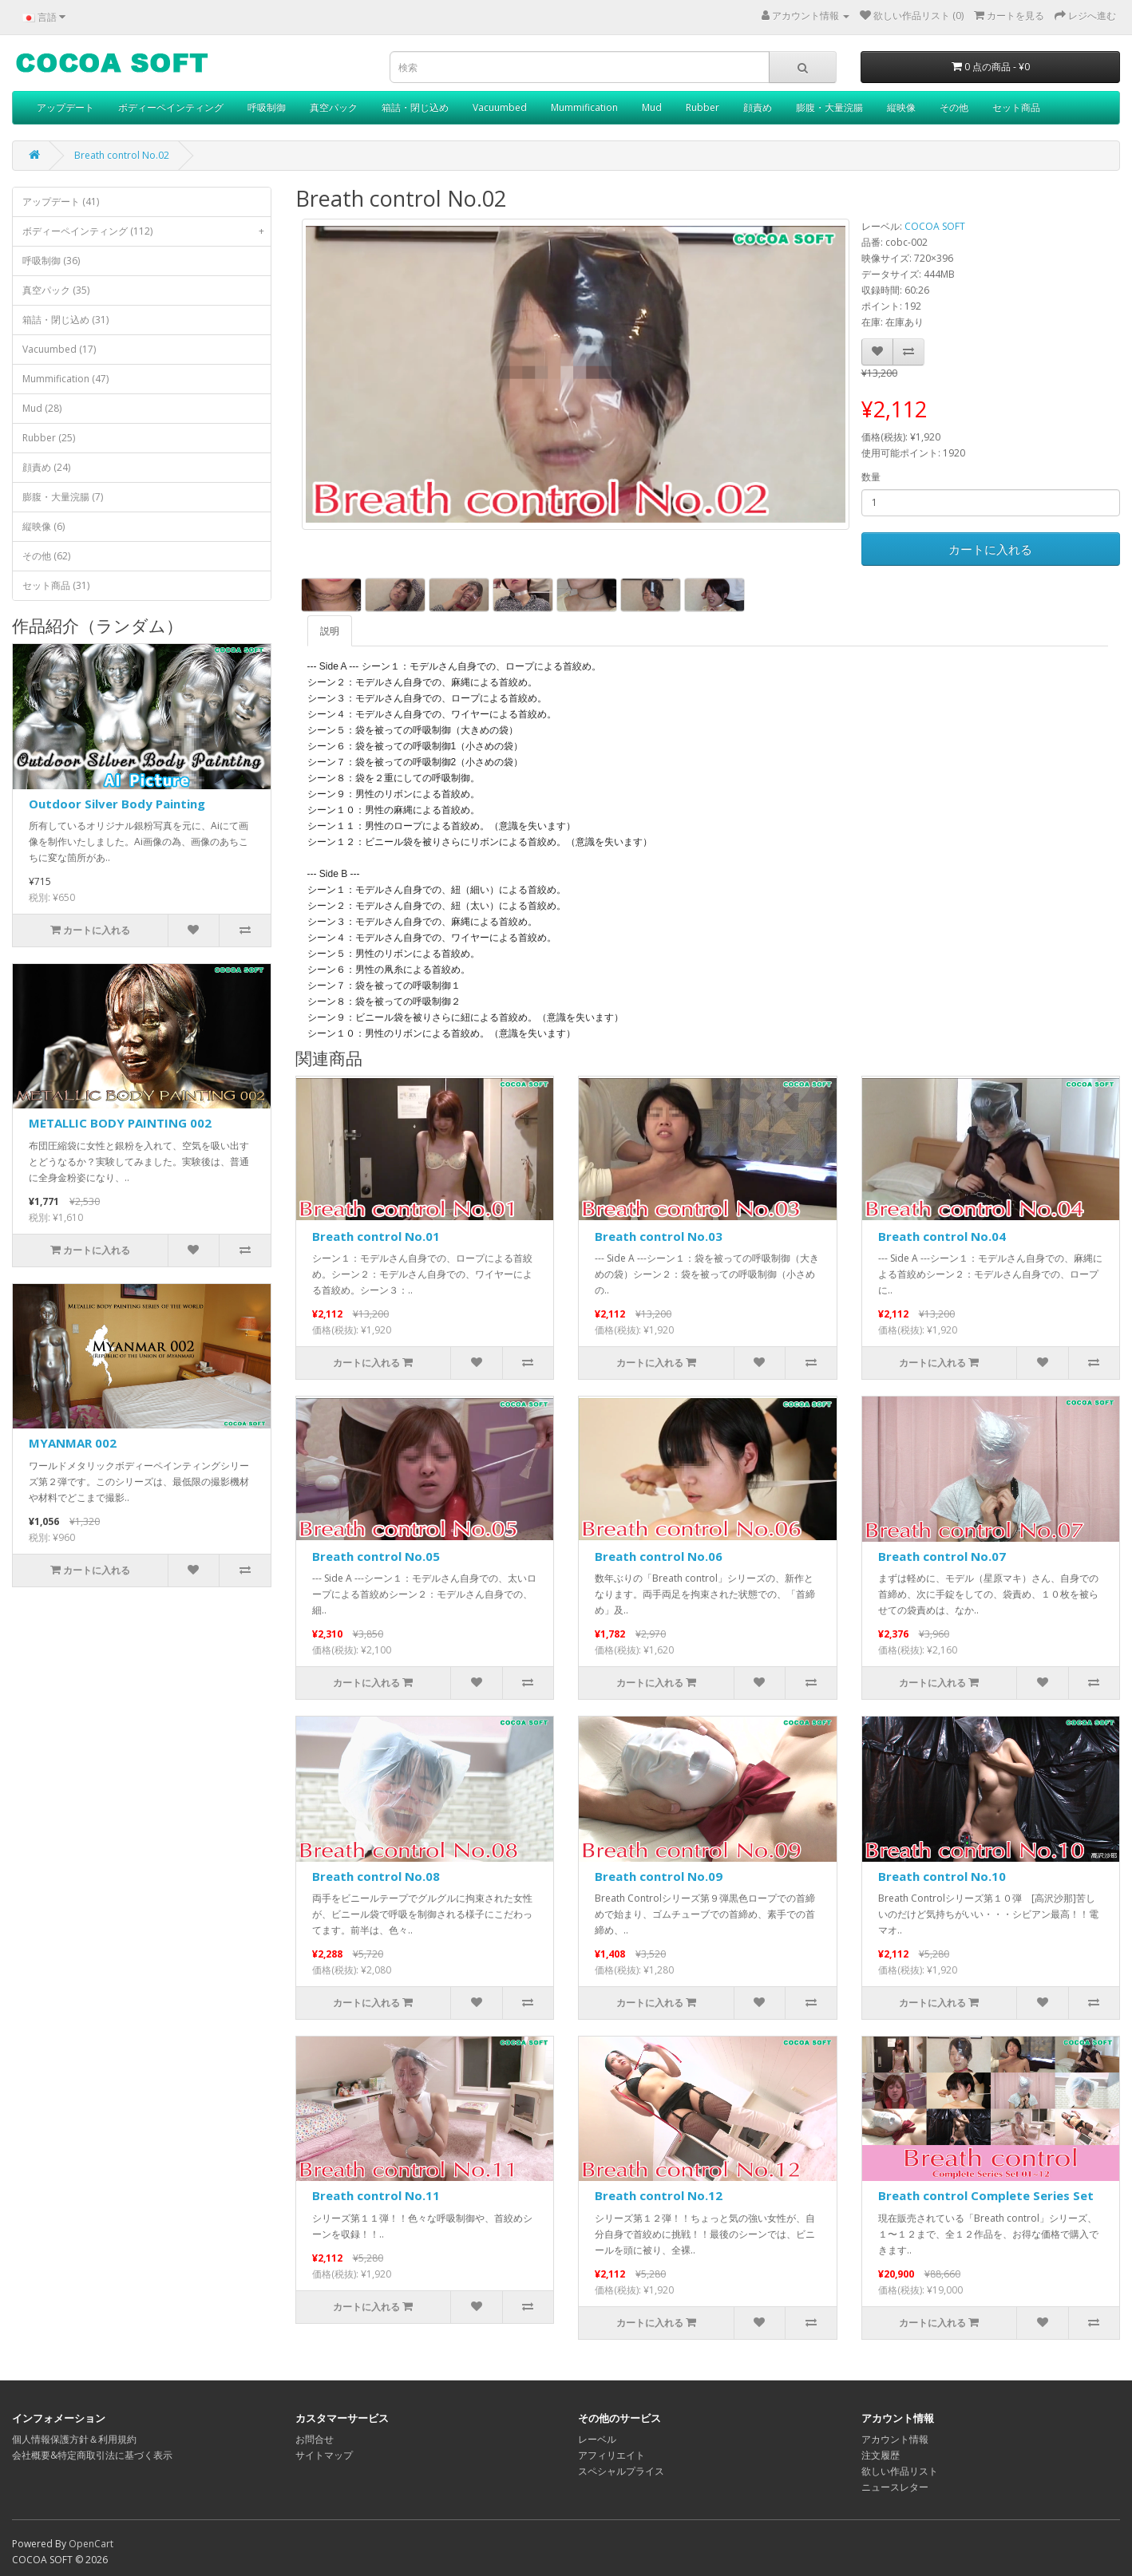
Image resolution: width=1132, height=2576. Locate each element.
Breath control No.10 (942, 1876)
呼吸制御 (266, 107)
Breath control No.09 (658, 1876)
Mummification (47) (65, 378)
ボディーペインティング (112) (146, 231)
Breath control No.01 (376, 1236)
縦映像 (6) (43, 526)
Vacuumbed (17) (59, 349)
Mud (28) (41, 408)
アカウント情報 (894, 2439)
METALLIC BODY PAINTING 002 (120, 1123)
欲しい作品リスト (899, 2471)
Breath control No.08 (376, 1876)
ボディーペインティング (171, 107)
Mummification (584, 107)
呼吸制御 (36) (51, 260)
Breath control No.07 (942, 1556)
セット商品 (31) (55, 585)
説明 (329, 631)
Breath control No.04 (942, 1236)
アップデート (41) (60, 201)
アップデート (65, 107)
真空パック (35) (55, 290)
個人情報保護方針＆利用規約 (74, 2439)
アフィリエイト (611, 2455)
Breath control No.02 (121, 155)
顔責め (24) (46, 467)
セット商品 (1016, 107)
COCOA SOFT (934, 226)
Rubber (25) (48, 437)
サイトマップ (324, 2455)
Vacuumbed (500, 107)
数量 (871, 477)
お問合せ (314, 2439)
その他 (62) (46, 556)
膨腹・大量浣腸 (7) (62, 497)
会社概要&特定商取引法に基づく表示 (92, 2455)
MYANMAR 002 (73, 1443)
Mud (652, 107)
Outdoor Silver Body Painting (117, 804)
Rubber (702, 107)
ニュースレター (894, 2487)
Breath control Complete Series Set (986, 2195)
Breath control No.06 (658, 1556)
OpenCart (91, 2543)
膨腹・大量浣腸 (829, 107)
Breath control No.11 (376, 2195)
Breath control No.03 (658, 1236)
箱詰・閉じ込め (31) (65, 319)
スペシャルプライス (621, 2471)
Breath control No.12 (658, 2195)
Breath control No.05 (376, 1556)
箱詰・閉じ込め (415, 107)
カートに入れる (990, 549)
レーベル (597, 2439)
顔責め (757, 107)
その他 (954, 107)
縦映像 (901, 107)
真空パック (334, 107)
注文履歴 (880, 2455)
